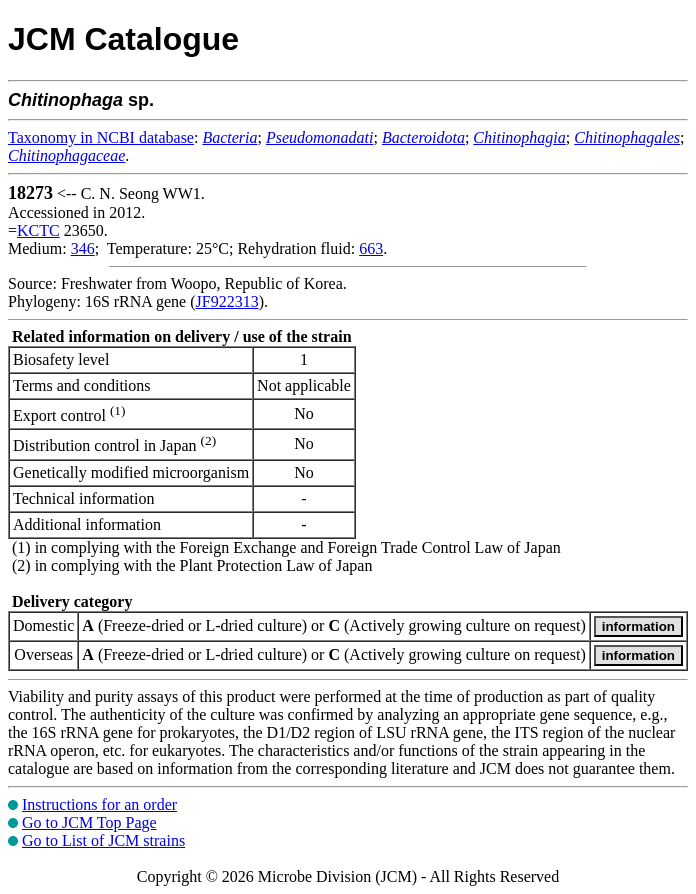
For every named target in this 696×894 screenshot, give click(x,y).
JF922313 (227, 301)
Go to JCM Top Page (89, 822)
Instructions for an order (99, 804)
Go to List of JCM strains (103, 840)
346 (83, 248)
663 (371, 248)
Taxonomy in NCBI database (101, 137)
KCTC (38, 230)
